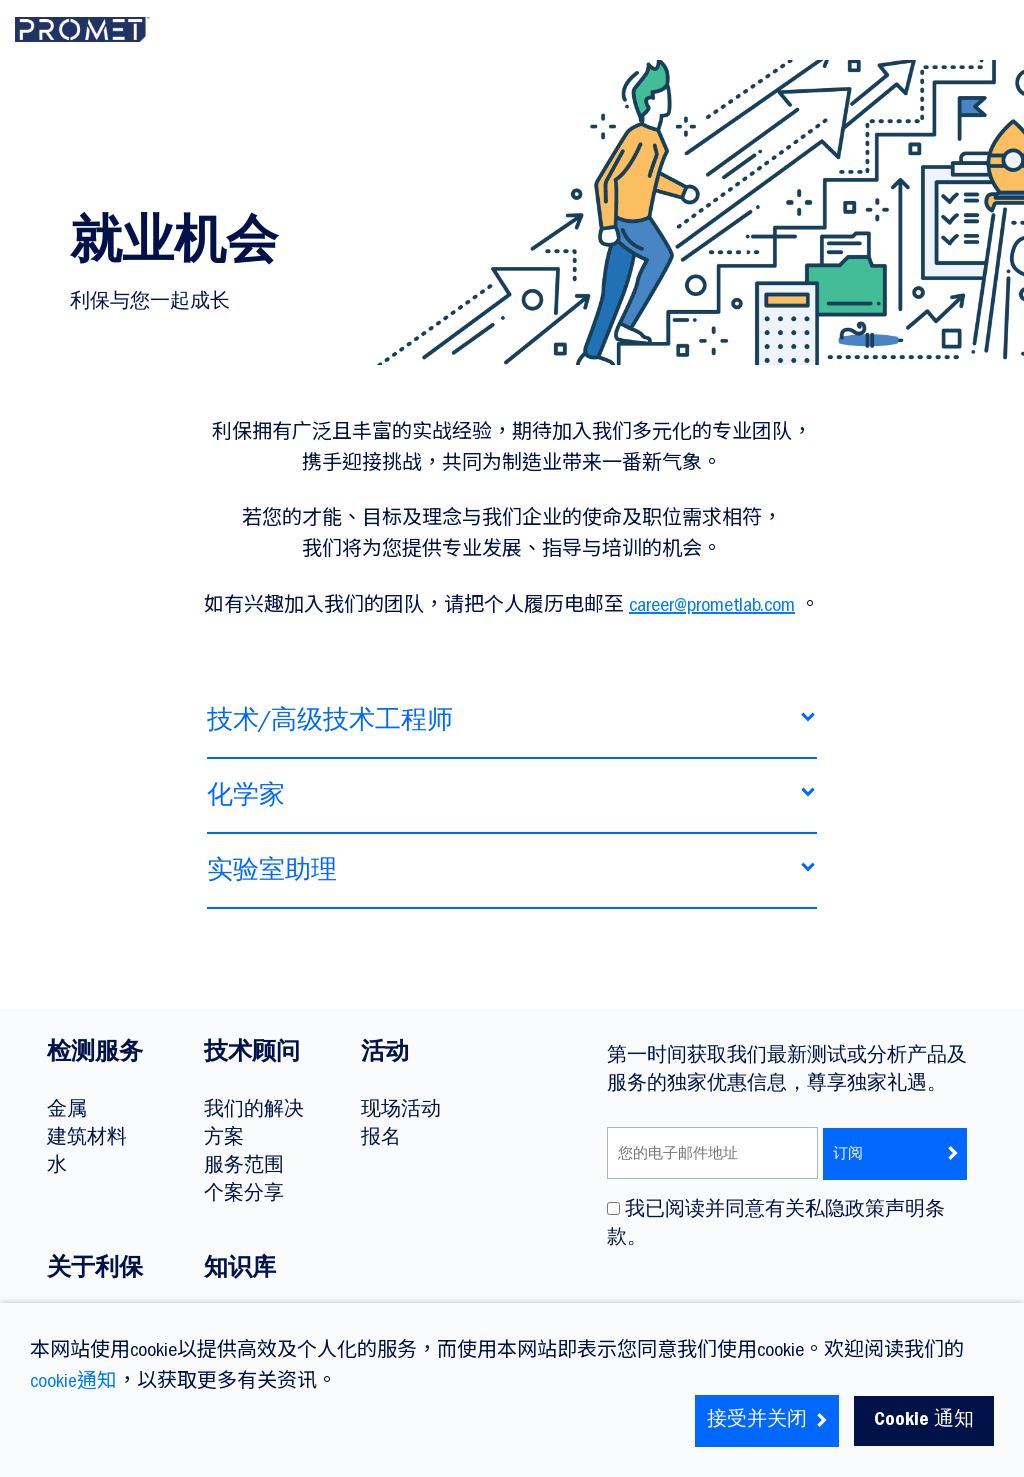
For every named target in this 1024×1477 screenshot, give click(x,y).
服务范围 (244, 1167)
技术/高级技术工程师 (330, 728)
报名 (381, 1139)
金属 (67, 1111)
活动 (385, 1055)
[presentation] (759, 1298)
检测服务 (95, 1055)
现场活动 (401, 1111)
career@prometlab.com (712, 607)
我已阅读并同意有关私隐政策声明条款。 (776, 1225)
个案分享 (244, 1195)
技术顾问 (252, 1055)
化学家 (246, 803)
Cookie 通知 (924, 1421)
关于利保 (95, 1271)
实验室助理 (272, 878)
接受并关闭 (767, 1421)
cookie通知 (73, 1383)
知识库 (240, 1271)
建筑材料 (87, 1139)
